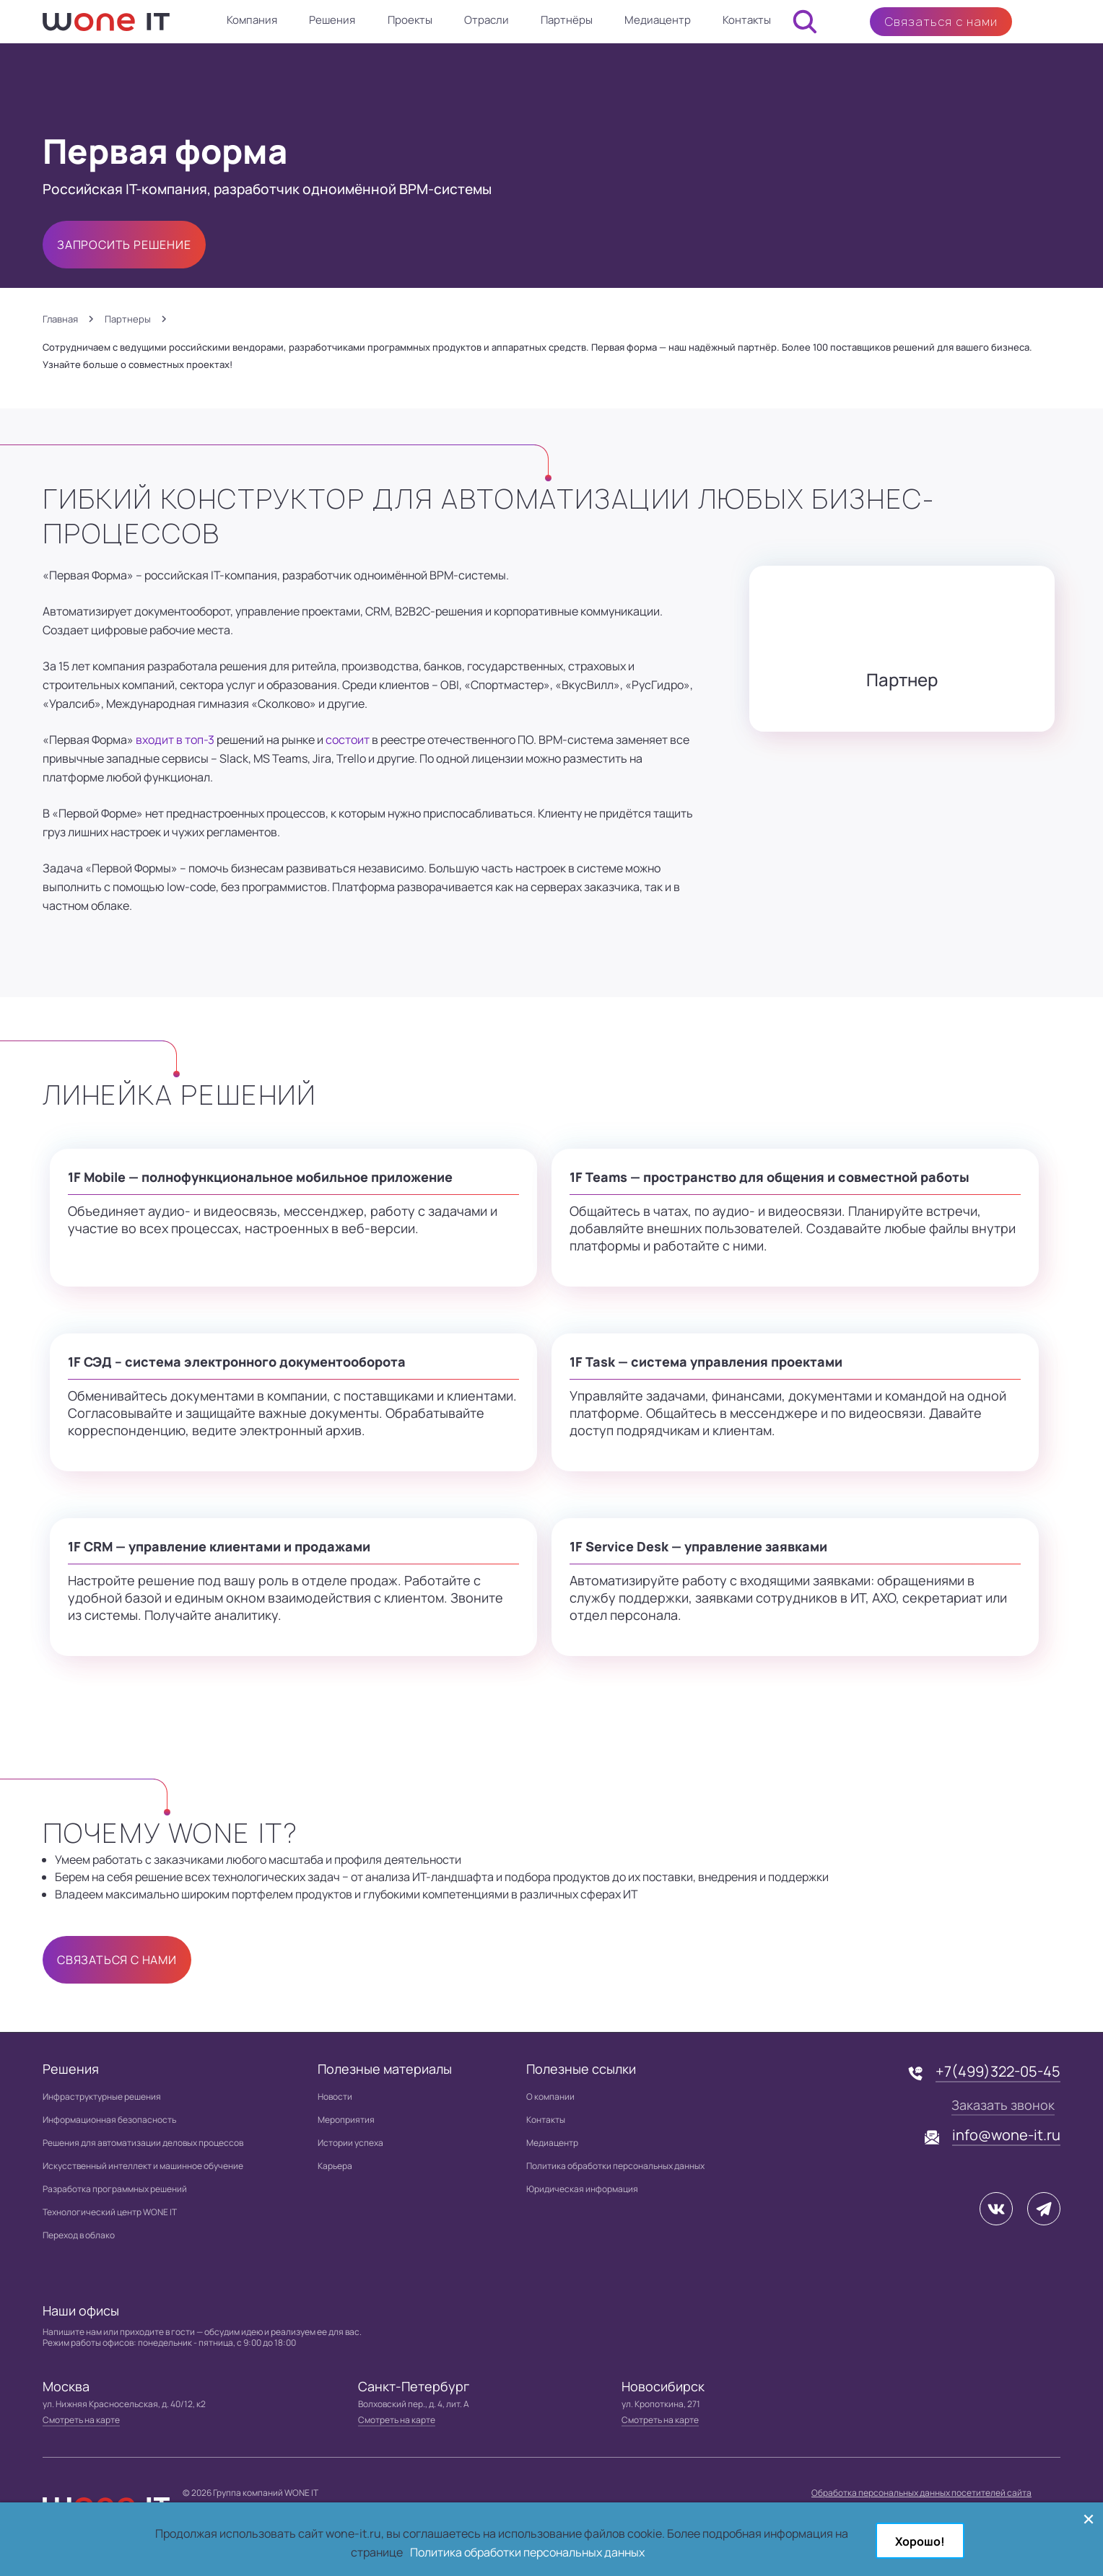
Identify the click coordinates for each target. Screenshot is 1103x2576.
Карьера (335, 2165)
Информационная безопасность (109, 2119)
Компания (252, 19)
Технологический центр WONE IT (110, 2212)
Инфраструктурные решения (102, 2096)
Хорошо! (920, 2541)
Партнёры (567, 19)
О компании (550, 2096)
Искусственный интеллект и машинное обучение (143, 2165)
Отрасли (486, 19)
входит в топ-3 (175, 740)
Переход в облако (79, 2235)
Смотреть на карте (81, 2419)
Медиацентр (657, 19)
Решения (332, 19)
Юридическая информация (582, 2188)
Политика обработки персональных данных (615, 2165)
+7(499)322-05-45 (998, 2071)
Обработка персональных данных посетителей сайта (921, 2493)
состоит (348, 740)
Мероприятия (346, 2119)
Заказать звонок (1003, 2104)
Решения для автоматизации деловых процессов (143, 2142)
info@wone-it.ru (1006, 2135)
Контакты (747, 19)
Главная (60, 319)
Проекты (410, 19)
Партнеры (128, 319)
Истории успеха (350, 2142)
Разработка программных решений (115, 2188)
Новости (335, 2096)
